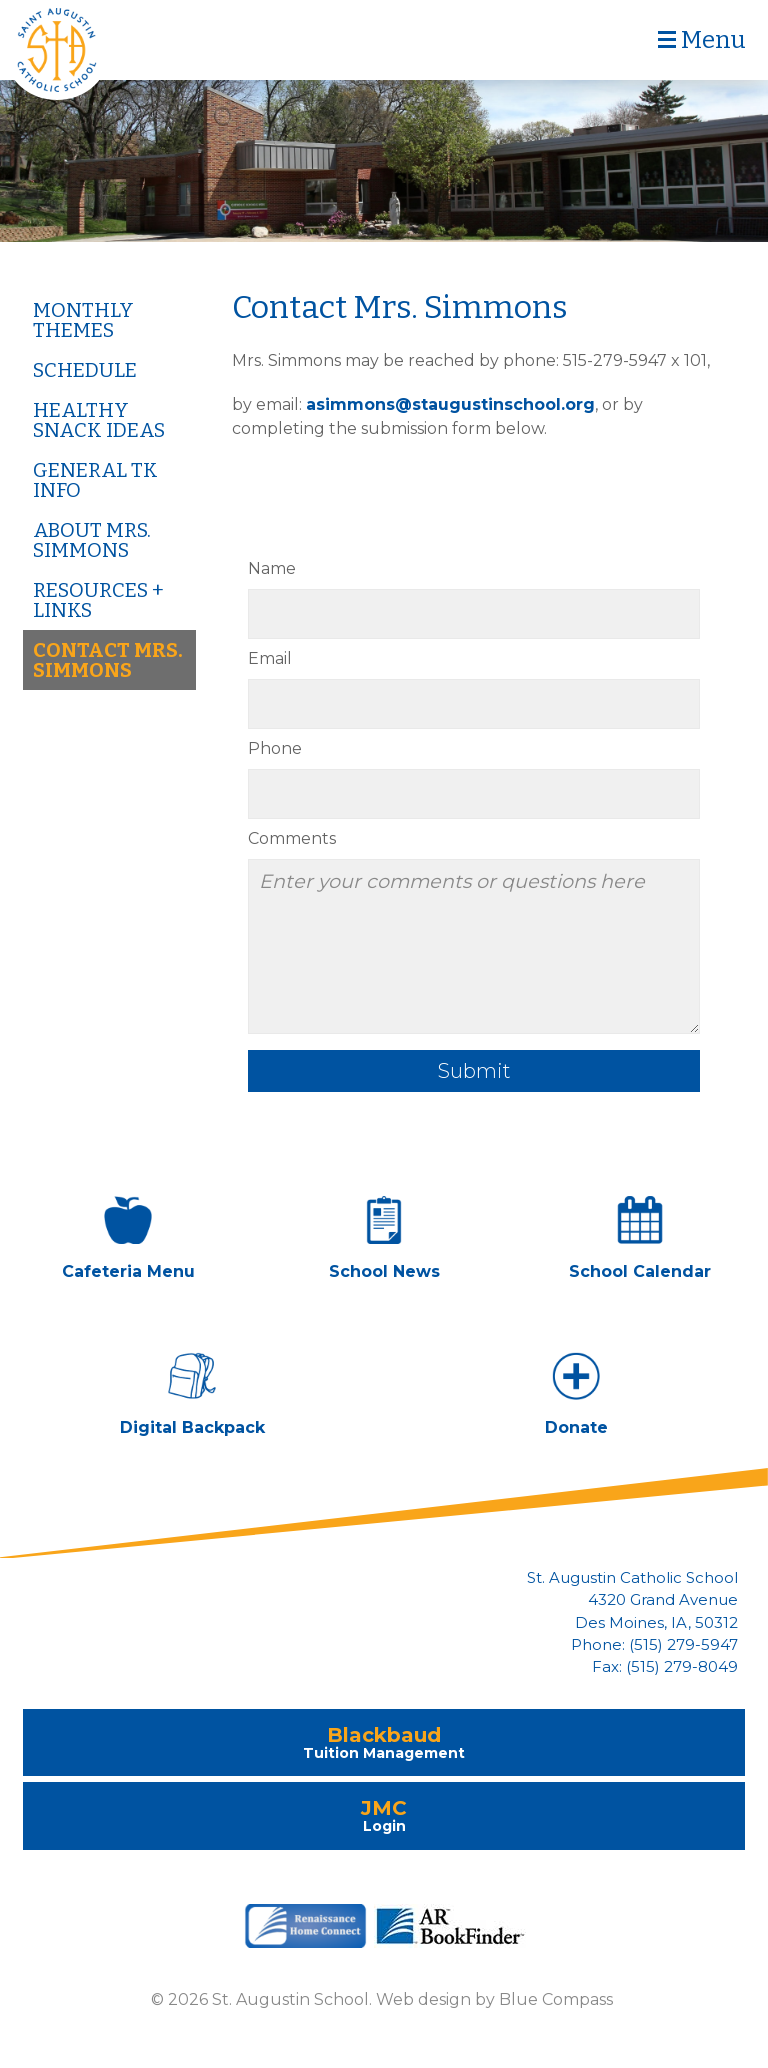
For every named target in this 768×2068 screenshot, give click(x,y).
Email (270, 658)
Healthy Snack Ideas (99, 420)
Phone (275, 748)
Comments (292, 838)
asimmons (350, 404)
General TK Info (95, 480)
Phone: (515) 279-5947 (654, 1645)
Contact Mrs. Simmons (108, 660)
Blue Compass (556, 1999)
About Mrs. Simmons (92, 540)
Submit (474, 1071)
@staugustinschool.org (495, 404)
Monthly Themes (83, 320)
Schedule (85, 370)
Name (272, 568)
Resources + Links (98, 600)
